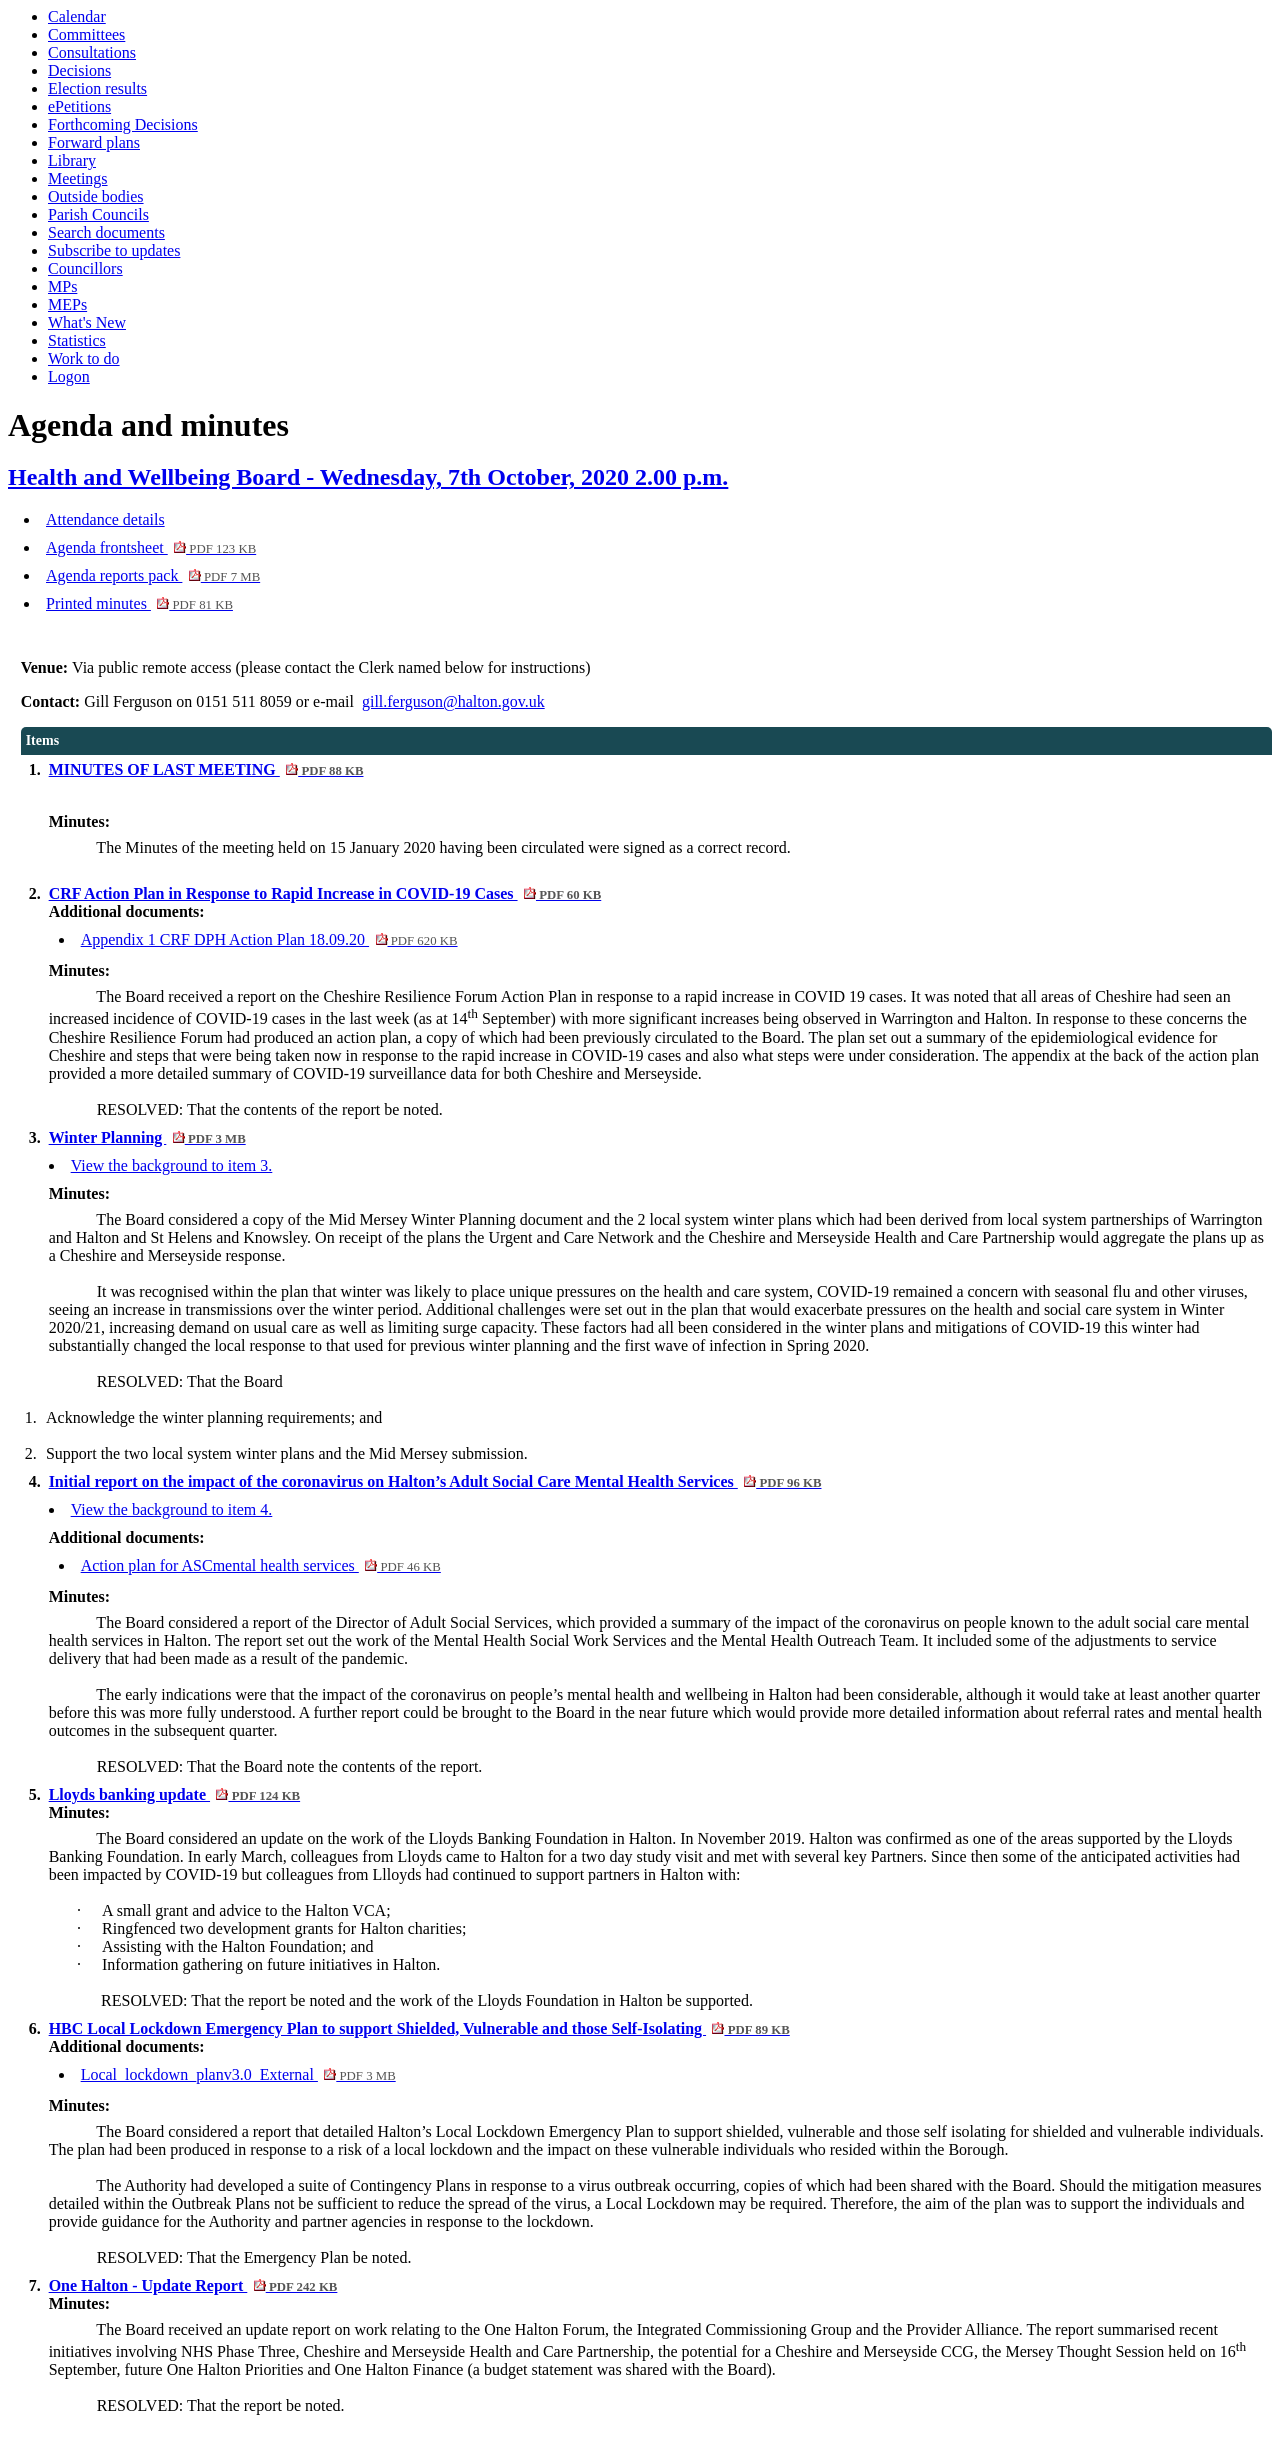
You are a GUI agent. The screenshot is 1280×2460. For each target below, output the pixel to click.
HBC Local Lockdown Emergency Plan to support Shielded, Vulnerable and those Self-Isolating (419, 2028)
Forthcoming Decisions (123, 124)
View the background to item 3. (172, 1165)
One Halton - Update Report (193, 2285)
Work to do (84, 358)
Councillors (85, 268)
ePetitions (79, 106)
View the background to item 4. (172, 1509)
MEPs (67, 304)
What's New (87, 322)
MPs (62, 286)
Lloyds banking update (174, 1794)
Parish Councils (98, 214)
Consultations (92, 52)
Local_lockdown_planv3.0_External (238, 2074)
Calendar (77, 16)
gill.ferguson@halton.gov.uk (453, 701)
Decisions (79, 70)
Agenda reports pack (153, 575)
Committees (86, 34)
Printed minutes (139, 603)
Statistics (77, 340)
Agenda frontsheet (151, 547)
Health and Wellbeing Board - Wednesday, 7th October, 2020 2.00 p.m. (368, 477)
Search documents (106, 232)
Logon (69, 376)
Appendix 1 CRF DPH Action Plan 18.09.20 (269, 939)
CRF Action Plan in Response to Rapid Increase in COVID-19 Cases (325, 893)
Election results (97, 88)
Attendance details (105, 519)
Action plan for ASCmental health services (261, 1565)
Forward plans (94, 142)
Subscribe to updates (114, 250)
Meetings (78, 178)
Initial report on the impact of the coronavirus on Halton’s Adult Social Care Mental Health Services (435, 1481)
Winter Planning (147, 1137)
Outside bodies (96, 196)
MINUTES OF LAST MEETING (206, 769)
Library (72, 160)
